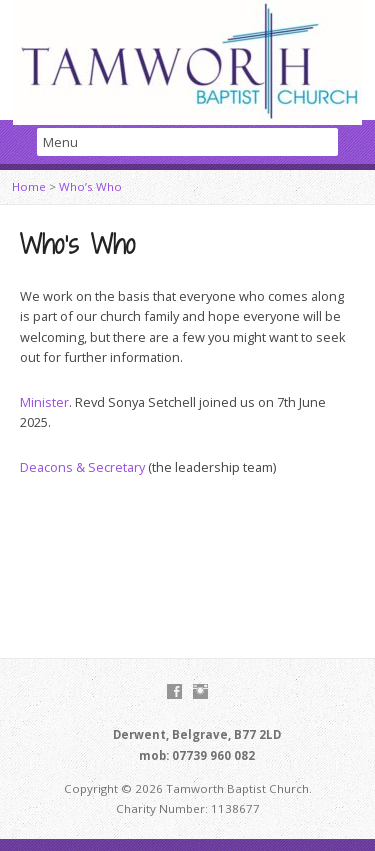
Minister (44, 402)
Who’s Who (90, 186)
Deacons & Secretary (82, 467)
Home (29, 186)
